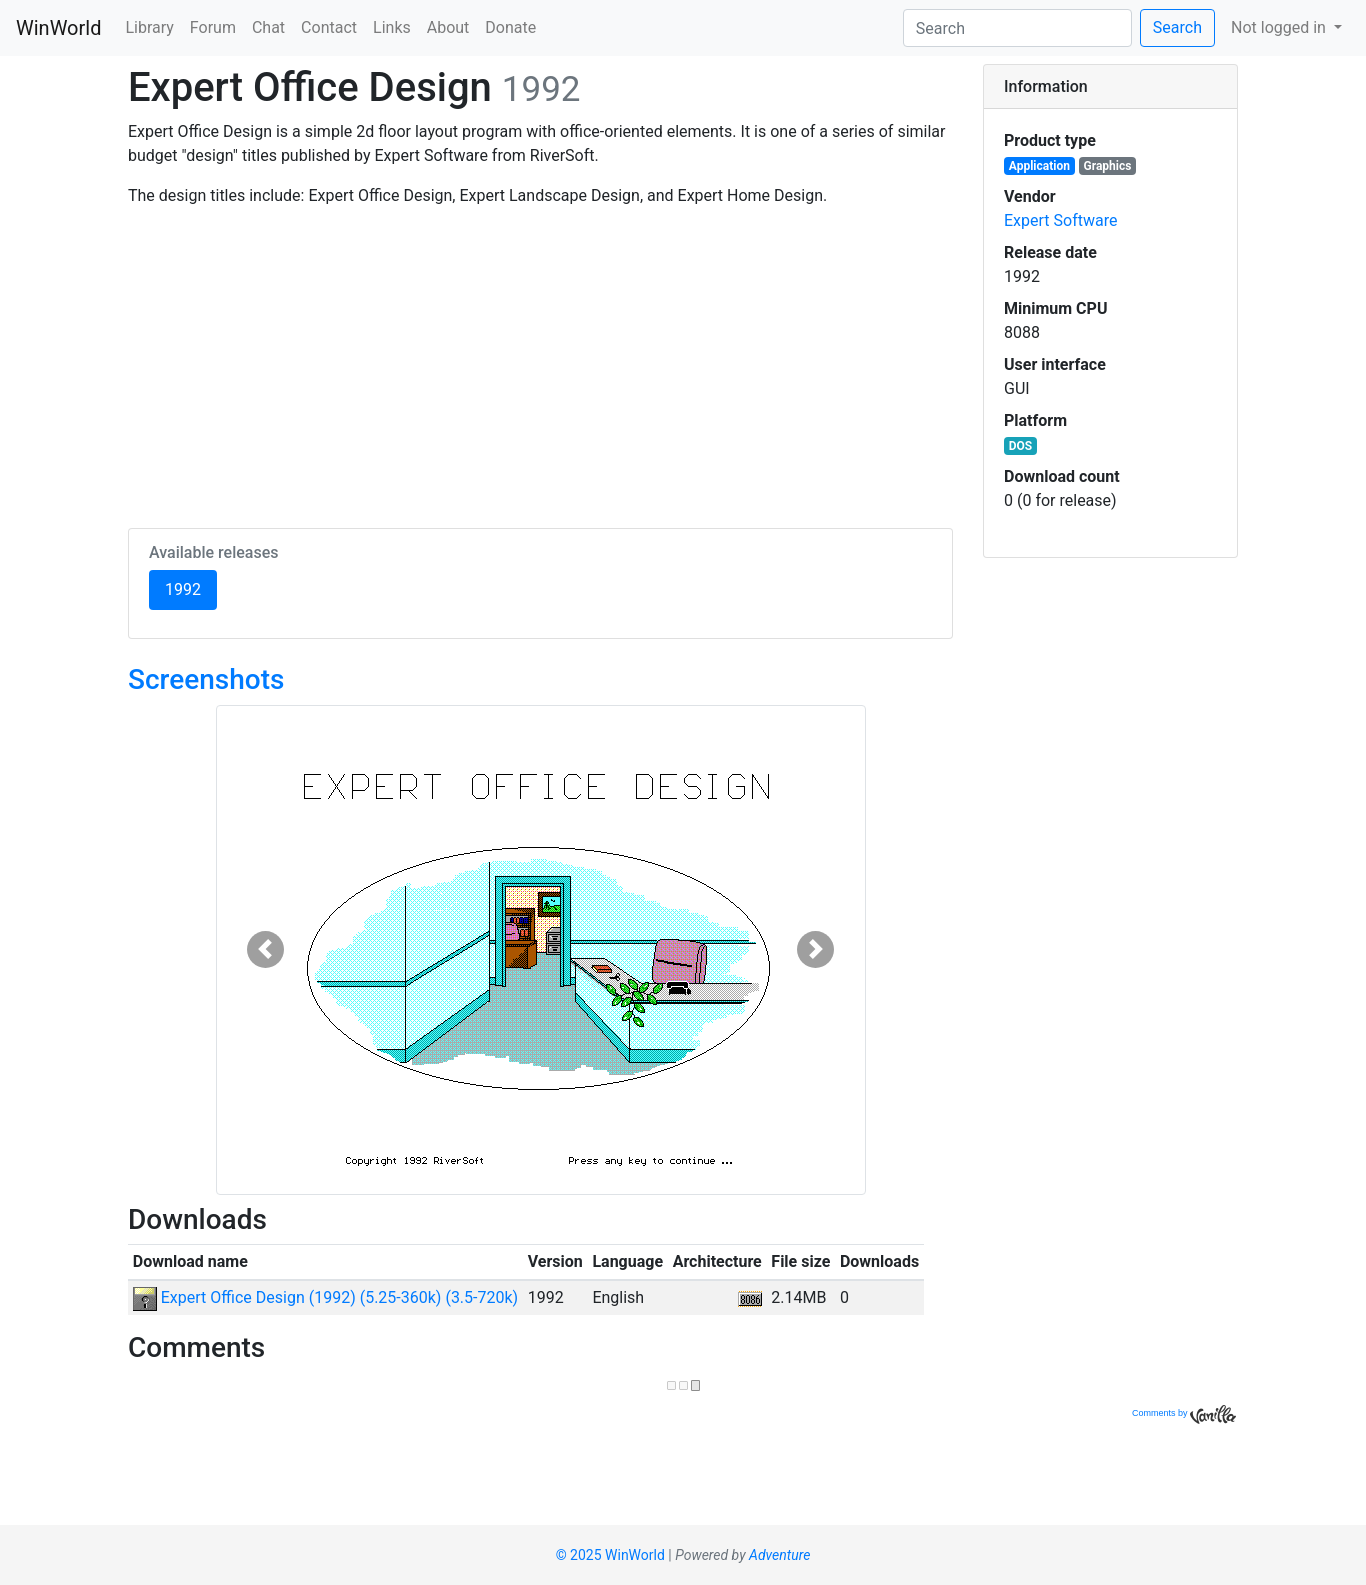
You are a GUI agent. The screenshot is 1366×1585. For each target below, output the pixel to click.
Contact (329, 27)
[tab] (1110, 87)
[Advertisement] (540, 364)
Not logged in (1280, 27)
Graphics (1108, 166)
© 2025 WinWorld (610, 1555)
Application (1039, 166)
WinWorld (58, 28)
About (448, 27)
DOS (1020, 446)
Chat (268, 27)
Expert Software (1060, 220)
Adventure (779, 1555)
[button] (265, 950)
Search (1177, 27)
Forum (213, 27)
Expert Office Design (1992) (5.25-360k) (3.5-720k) (325, 1297)
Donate (510, 27)
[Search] (1017, 28)
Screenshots (206, 679)
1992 (191, 588)
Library (149, 27)
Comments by (1184, 1413)
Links (392, 27)
